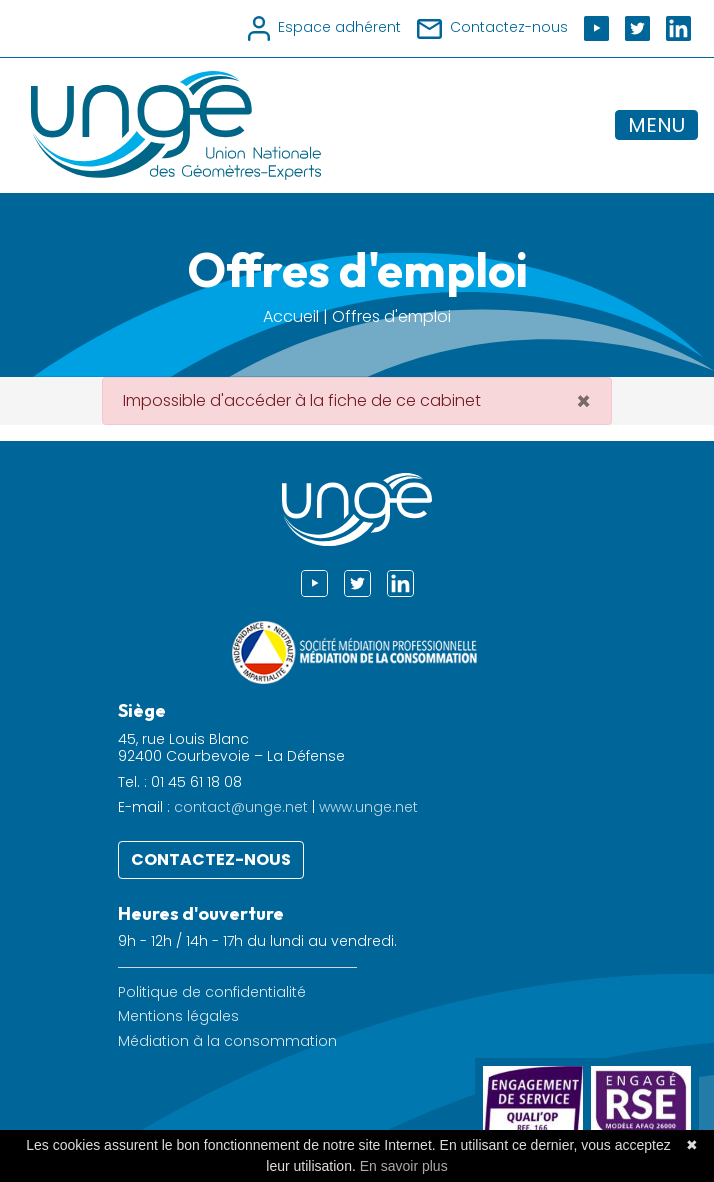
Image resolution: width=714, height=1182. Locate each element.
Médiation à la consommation (227, 1041)
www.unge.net (368, 807)
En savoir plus (404, 1166)
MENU (656, 125)
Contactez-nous (211, 859)
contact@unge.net (241, 807)
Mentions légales (178, 1016)
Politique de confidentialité (212, 992)
